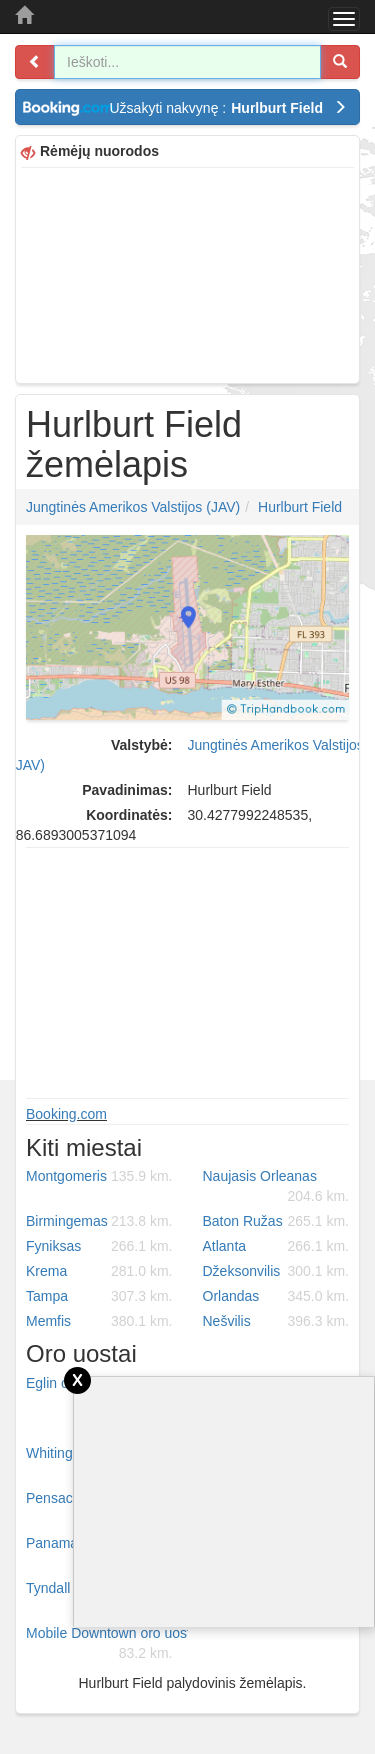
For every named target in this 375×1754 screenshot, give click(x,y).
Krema (99, 1271)
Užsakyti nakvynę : (229, 108)
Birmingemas (99, 1221)
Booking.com (66, 1114)
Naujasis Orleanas (276, 1187)
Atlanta (276, 1246)
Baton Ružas (276, 1221)
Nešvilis (276, 1321)
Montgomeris (99, 1176)
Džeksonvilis (276, 1271)
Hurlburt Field (300, 507)
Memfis (99, 1321)
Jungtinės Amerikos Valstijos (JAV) (133, 507)
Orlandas (276, 1296)
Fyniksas (99, 1246)
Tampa (99, 1296)
